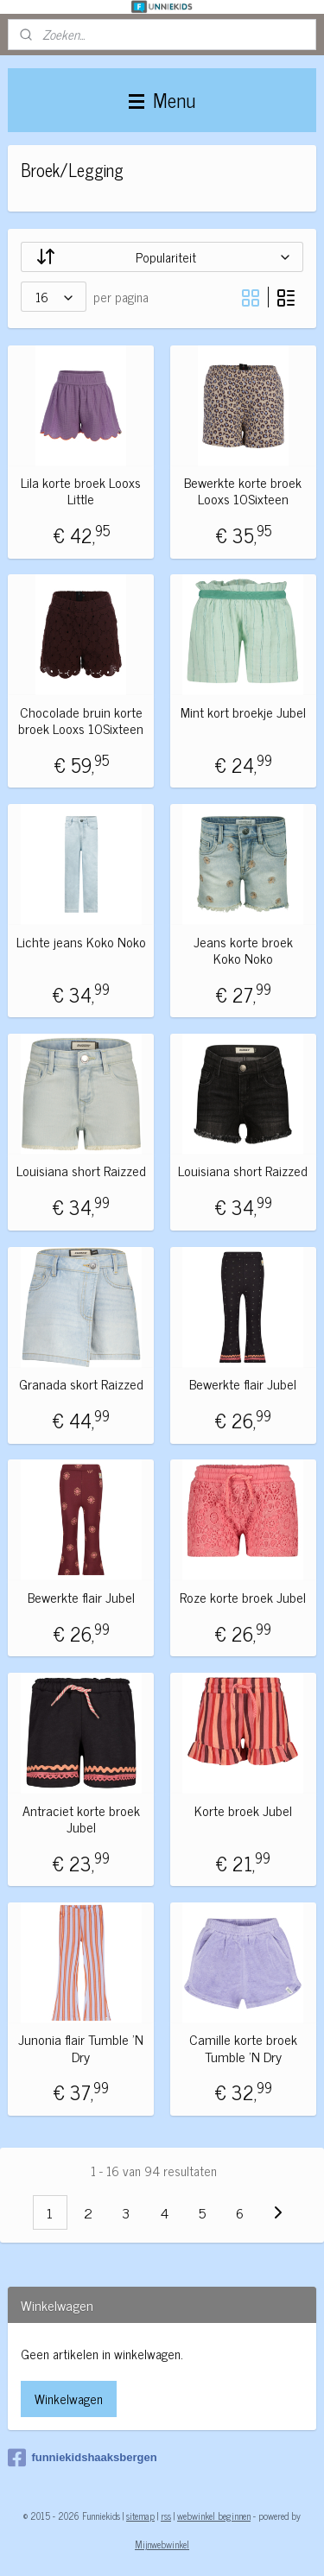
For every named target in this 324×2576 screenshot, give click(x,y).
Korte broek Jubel (243, 1810)
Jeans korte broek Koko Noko (243, 950)
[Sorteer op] (162, 257)
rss (166, 2515)
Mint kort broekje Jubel (243, 712)
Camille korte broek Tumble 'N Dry (243, 2048)
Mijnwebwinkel (162, 2544)
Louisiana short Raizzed (81, 1171)
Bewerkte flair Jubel (242, 1384)
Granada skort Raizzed (81, 1384)
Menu (162, 100)
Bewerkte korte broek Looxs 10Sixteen (243, 490)
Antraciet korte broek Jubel (81, 1818)
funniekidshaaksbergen (82, 2457)
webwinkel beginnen (214, 2515)
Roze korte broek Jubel (243, 1597)
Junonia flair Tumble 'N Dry (80, 2048)
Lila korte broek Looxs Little (81, 490)
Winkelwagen (69, 2398)
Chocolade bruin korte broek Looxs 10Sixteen (80, 720)
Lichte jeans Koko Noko (81, 942)
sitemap (140, 2515)
